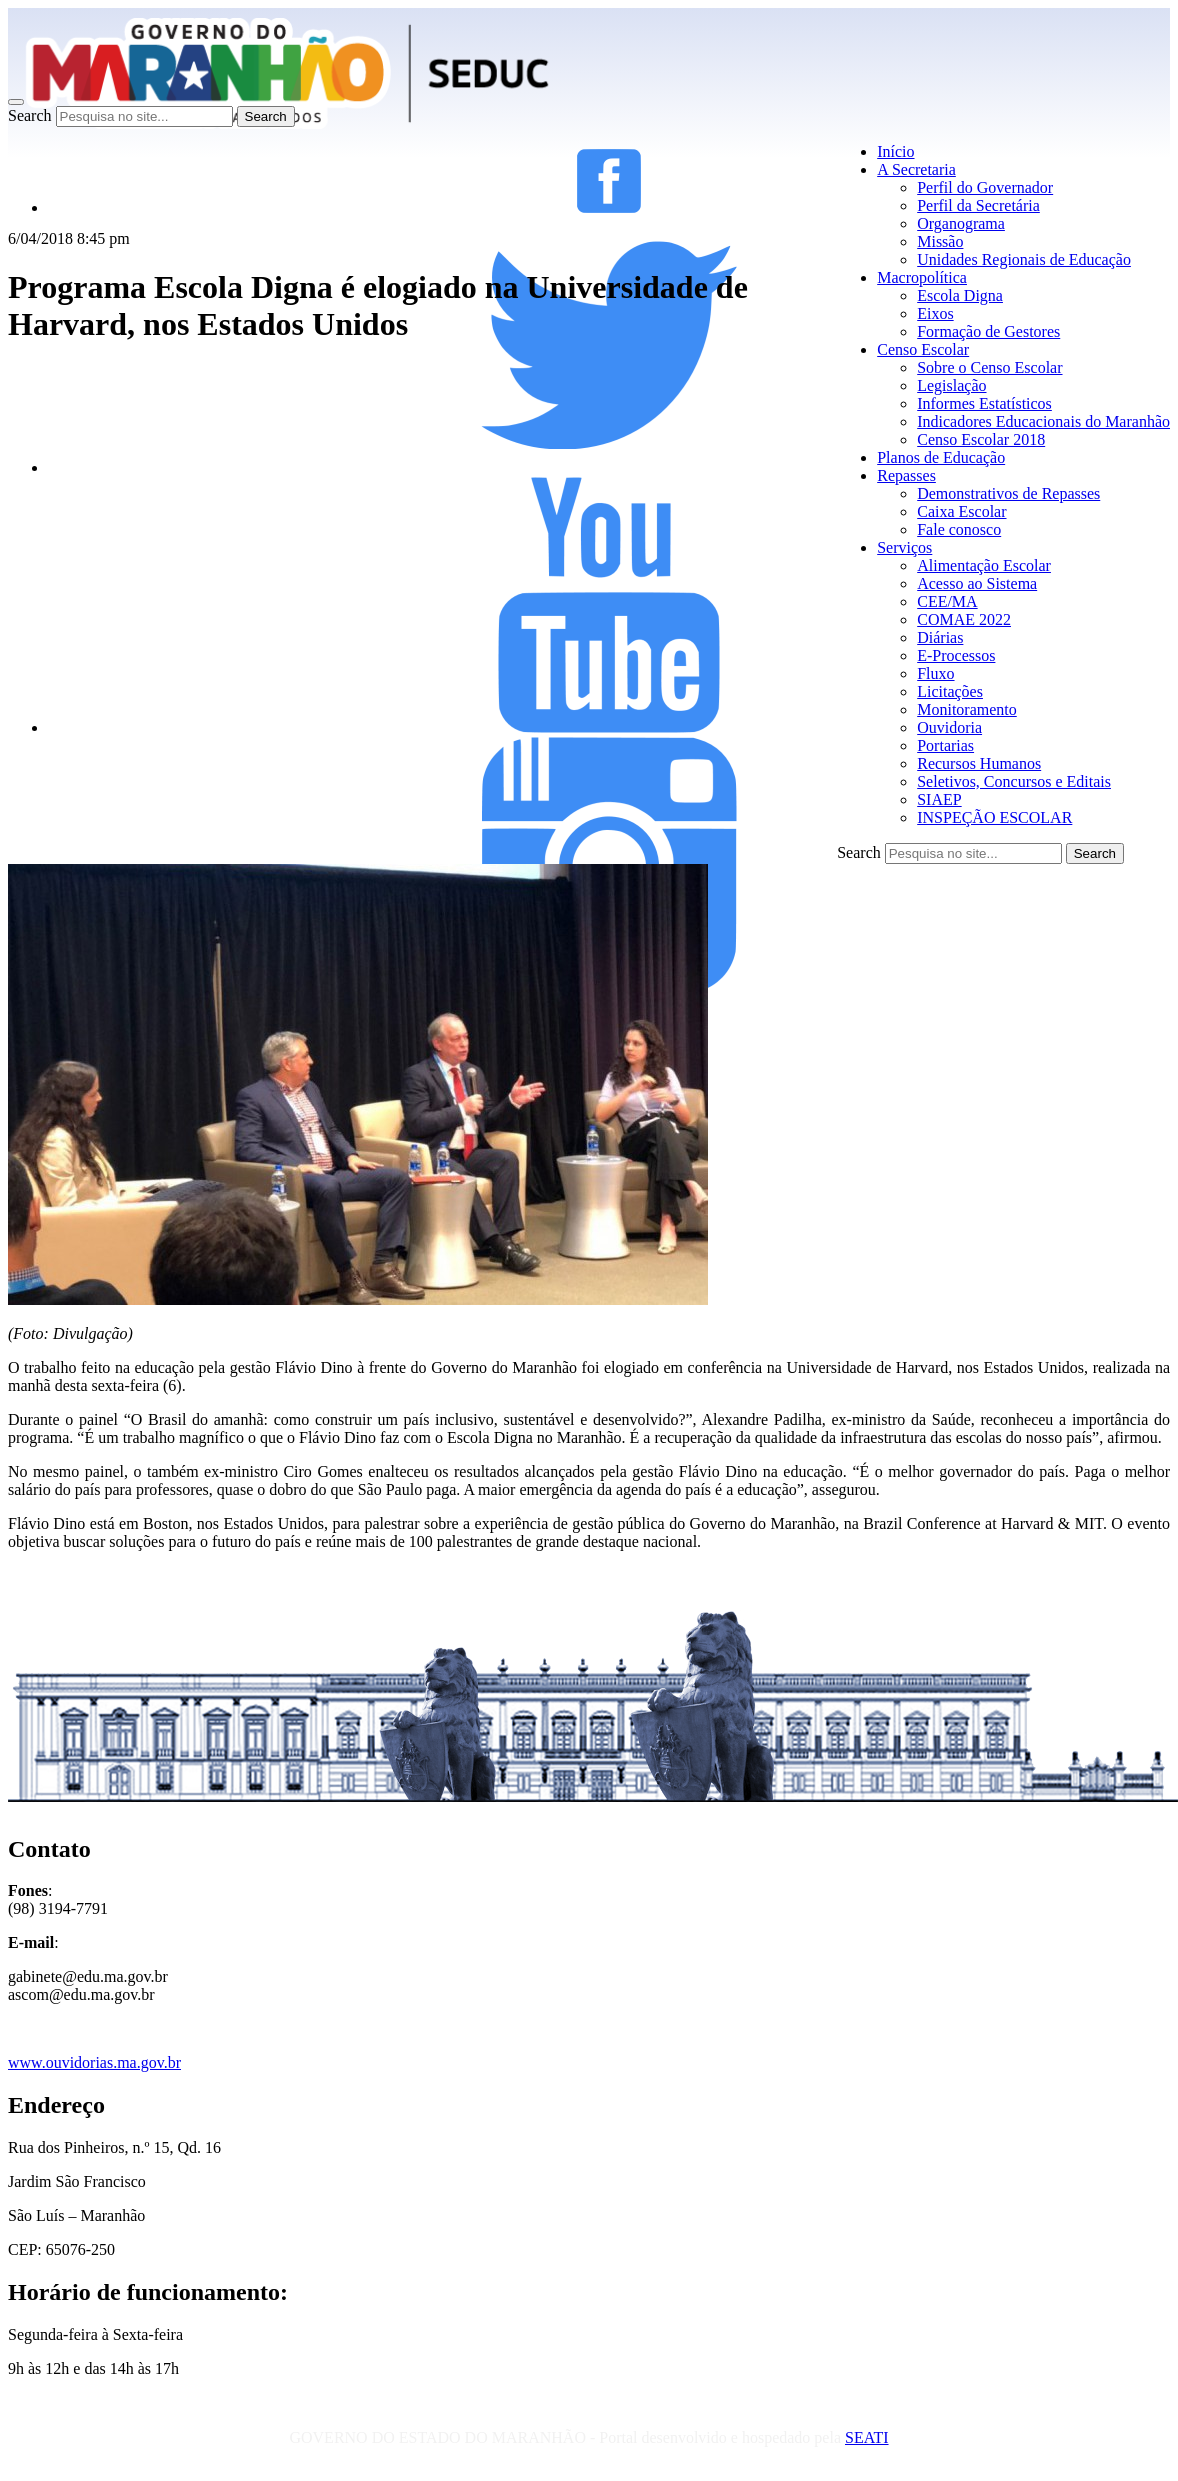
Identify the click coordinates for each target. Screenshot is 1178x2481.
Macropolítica (922, 277)
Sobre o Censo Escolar (989, 367)
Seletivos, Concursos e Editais (1014, 781)
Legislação (951, 385)
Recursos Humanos (979, 763)
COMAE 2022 (964, 619)
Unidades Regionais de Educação (1024, 259)
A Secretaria (916, 169)
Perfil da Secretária (978, 205)
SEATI (867, 2437)
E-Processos (956, 655)
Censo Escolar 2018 (981, 439)
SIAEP (939, 799)
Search (30, 115)
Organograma (961, 223)
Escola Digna (960, 295)
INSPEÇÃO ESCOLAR (994, 817)
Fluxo (935, 673)
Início (895, 151)
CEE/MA (947, 601)
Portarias (945, 745)
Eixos (935, 313)
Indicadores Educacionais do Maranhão (1043, 421)
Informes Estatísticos (984, 403)
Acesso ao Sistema (977, 583)
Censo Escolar (923, 349)
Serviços (904, 547)
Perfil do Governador (985, 187)
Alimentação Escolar (984, 565)
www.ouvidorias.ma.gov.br (94, 2062)
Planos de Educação (941, 457)
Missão (940, 241)
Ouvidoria (949, 727)
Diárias (940, 637)
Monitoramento (967, 709)
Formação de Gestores (988, 331)
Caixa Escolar (961, 511)
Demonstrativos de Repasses (1008, 493)
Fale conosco (959, 529)
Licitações (950, 691)
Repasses (906, 475)
